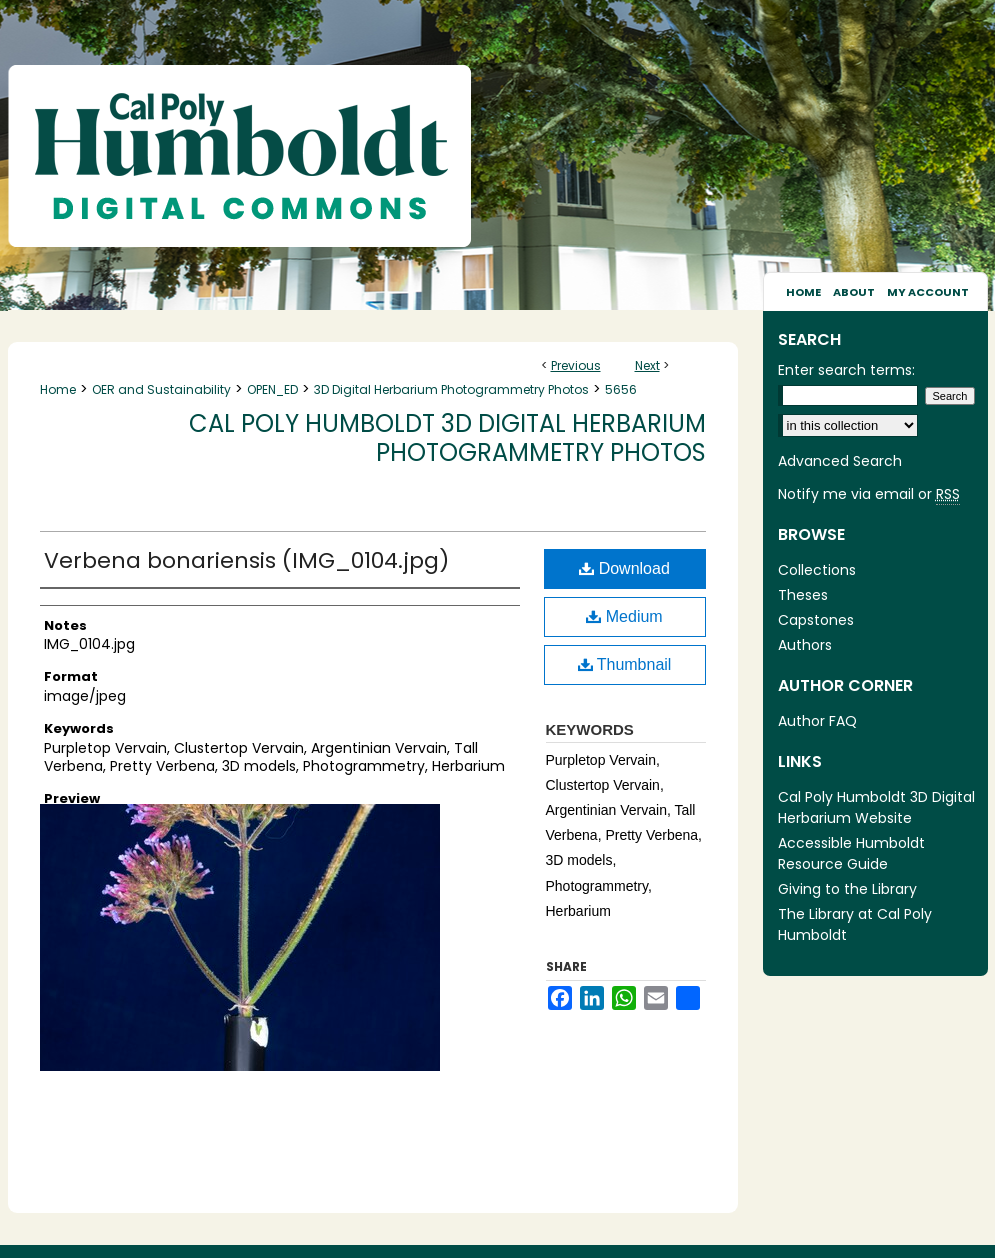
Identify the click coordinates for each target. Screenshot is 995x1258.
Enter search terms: (846, 370)
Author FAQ (817, 721)
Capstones (816, 620)
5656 (621, 389)
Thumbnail (625, 664)
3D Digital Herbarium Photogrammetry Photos (451, 389)
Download (624, 568)
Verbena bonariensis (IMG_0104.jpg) (246, 560)
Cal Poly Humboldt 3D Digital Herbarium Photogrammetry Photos (447, 438)
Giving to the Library (847, 889)
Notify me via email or (869, 494)
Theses (803, 595)
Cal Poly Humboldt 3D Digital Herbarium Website (876, 807)
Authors (805, 645)
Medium (624, 616)
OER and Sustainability (161, 389)
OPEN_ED (272, 389)
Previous (576, 365)
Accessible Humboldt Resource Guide (851, 853)
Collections (817, 570)
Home (58, 389)
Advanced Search (840, 461)
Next (647, 365)
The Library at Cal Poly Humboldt (855, 924)
